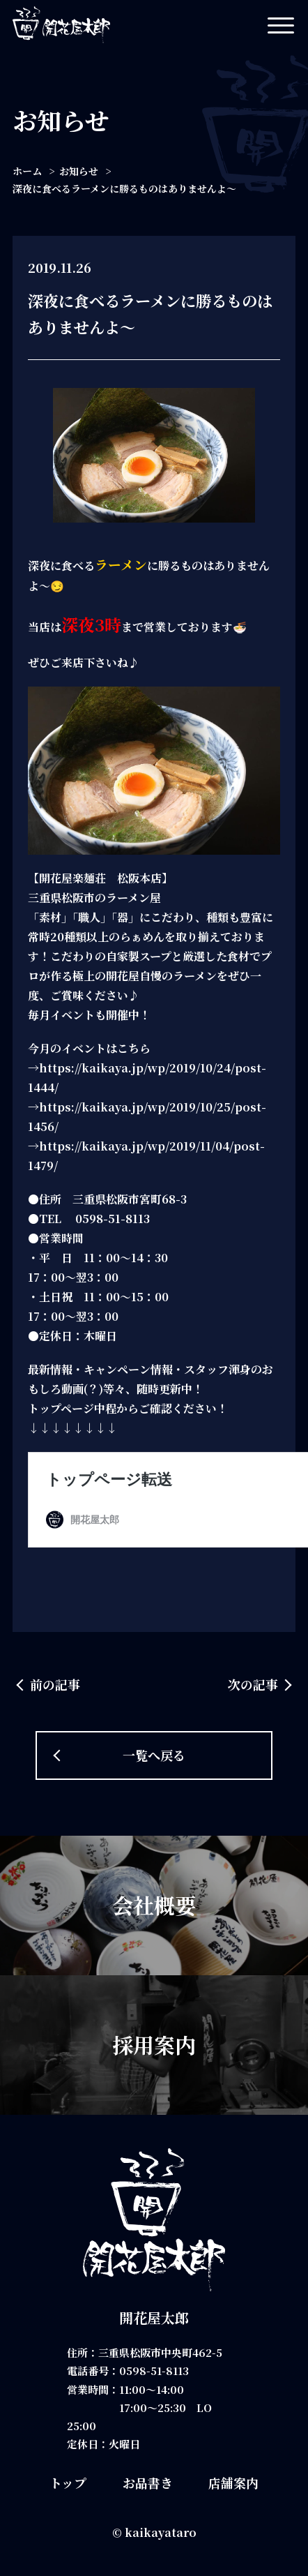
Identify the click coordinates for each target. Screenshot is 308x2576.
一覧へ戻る (154, 1755)
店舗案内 (233, 2482)
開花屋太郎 (154, 2317)
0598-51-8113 (154, 2370)
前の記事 (55, 1684)
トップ (67, 2482)
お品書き (148, 2482)
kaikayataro (161, 2532)
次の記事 (253, 1684)
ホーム (27, 171)
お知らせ (78, 171)
